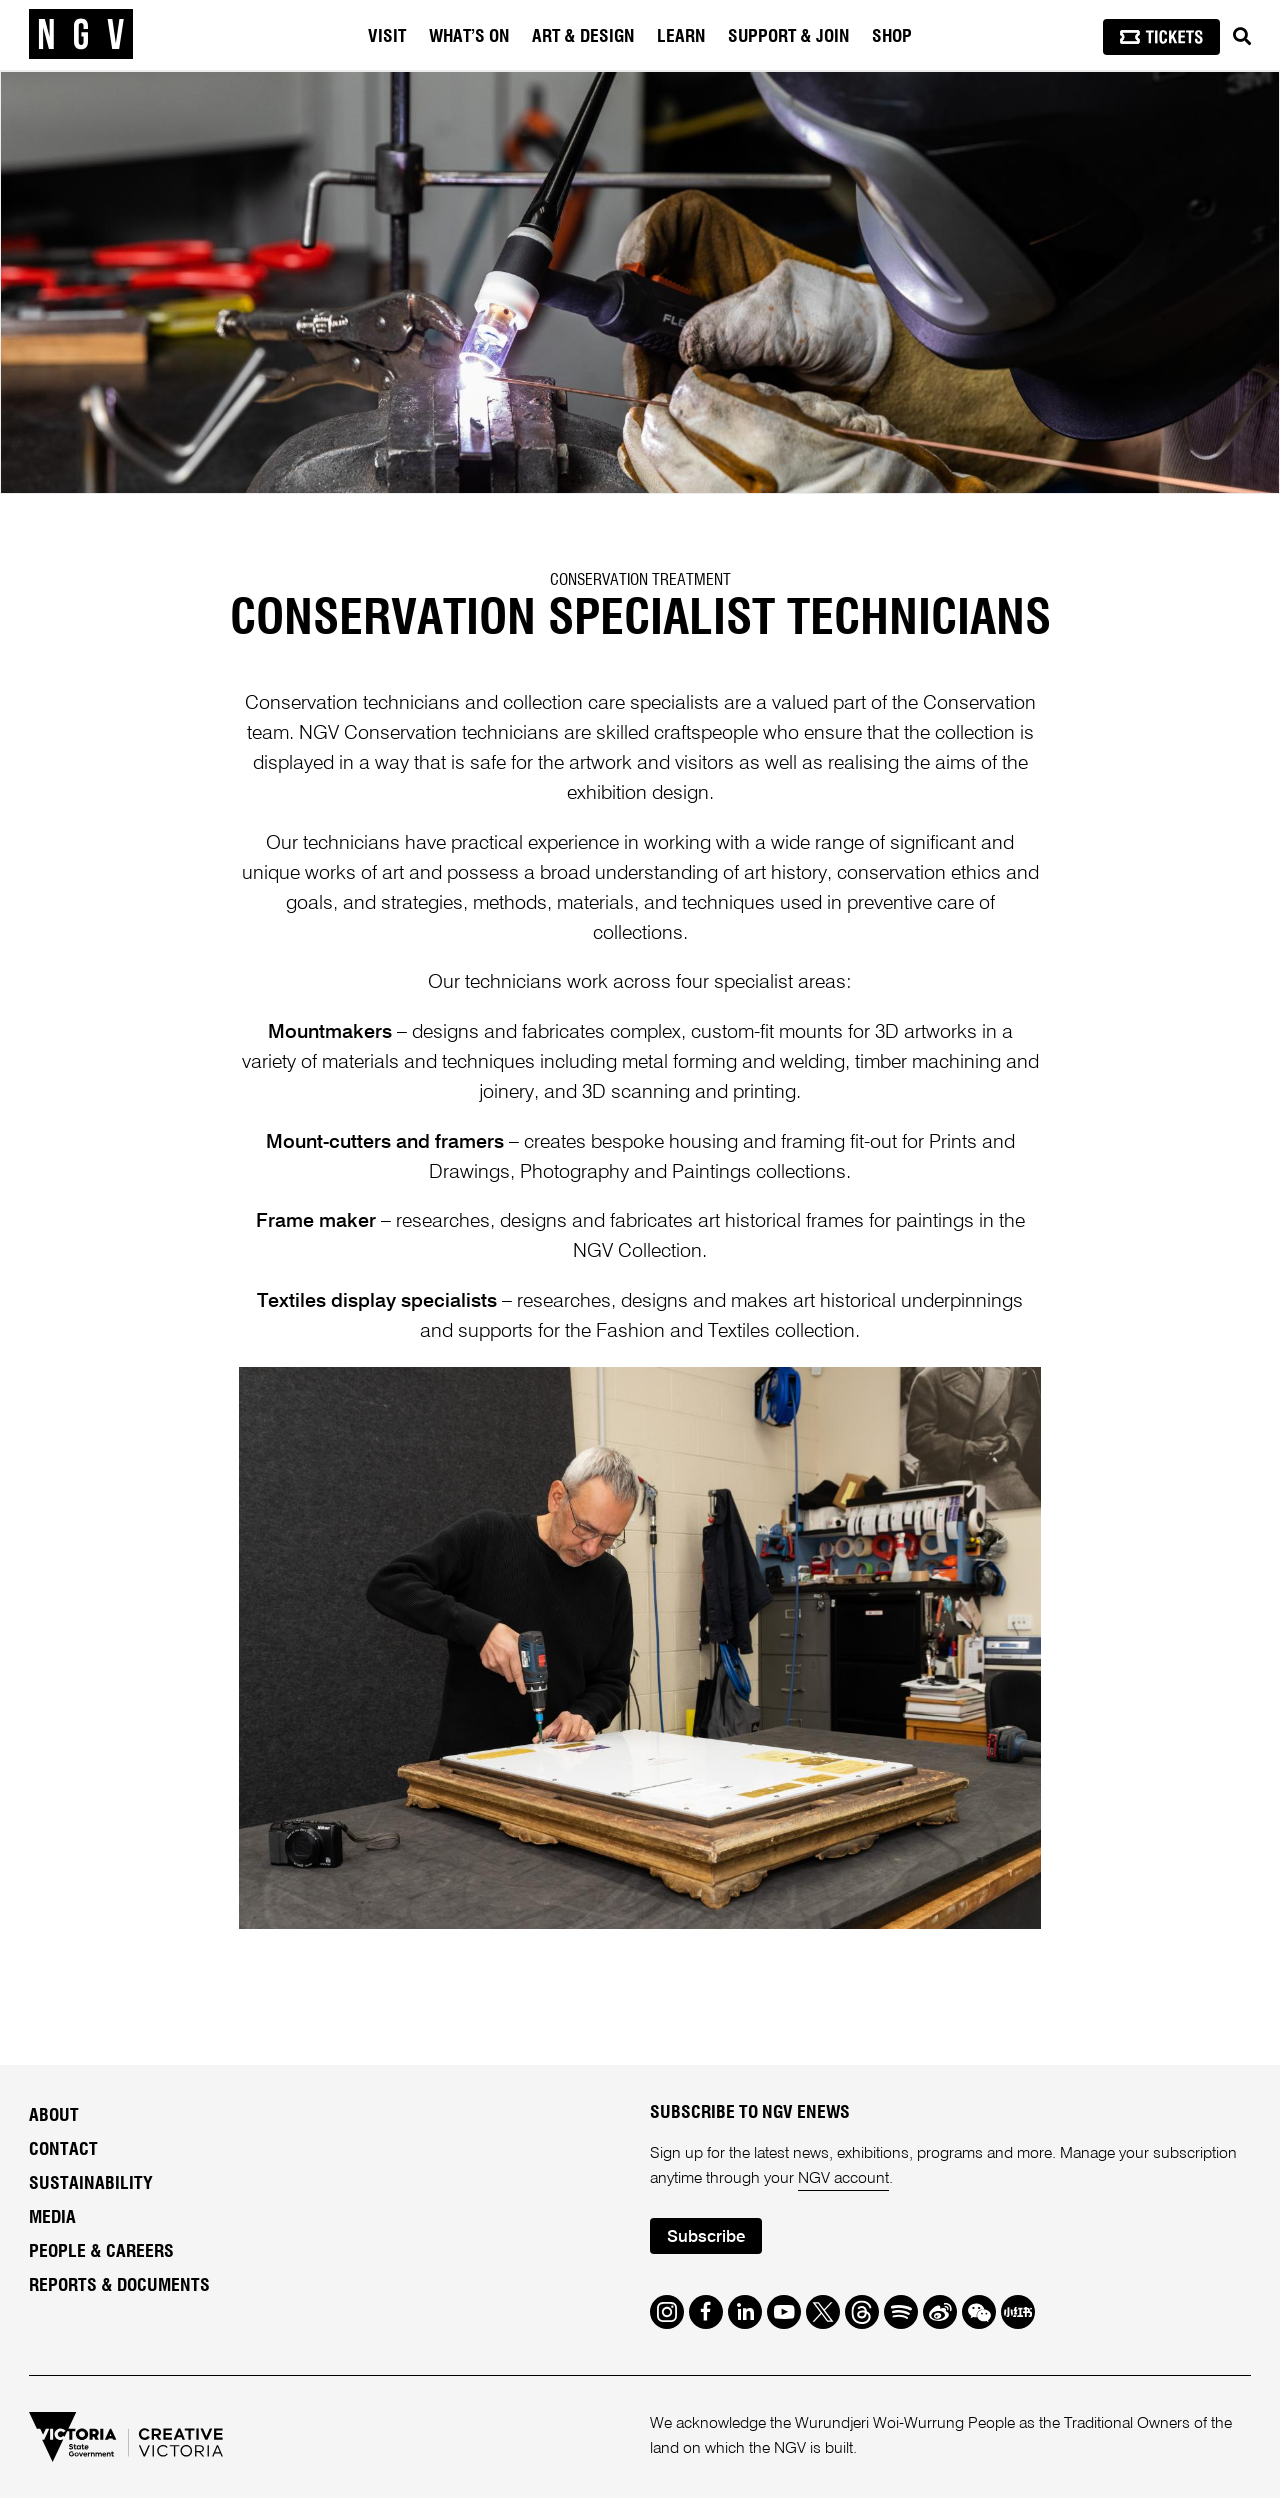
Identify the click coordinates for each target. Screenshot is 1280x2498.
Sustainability (91, 2184)
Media (52, 2218)
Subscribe (706, 2237)
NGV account (843, 2179)
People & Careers (101, 2252)
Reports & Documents (119, 2286)
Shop (892, 37)
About (54, 2116)
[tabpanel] (640, 282)
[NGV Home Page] (81, 35)
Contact (63, 2150)
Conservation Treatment (640, 580)
